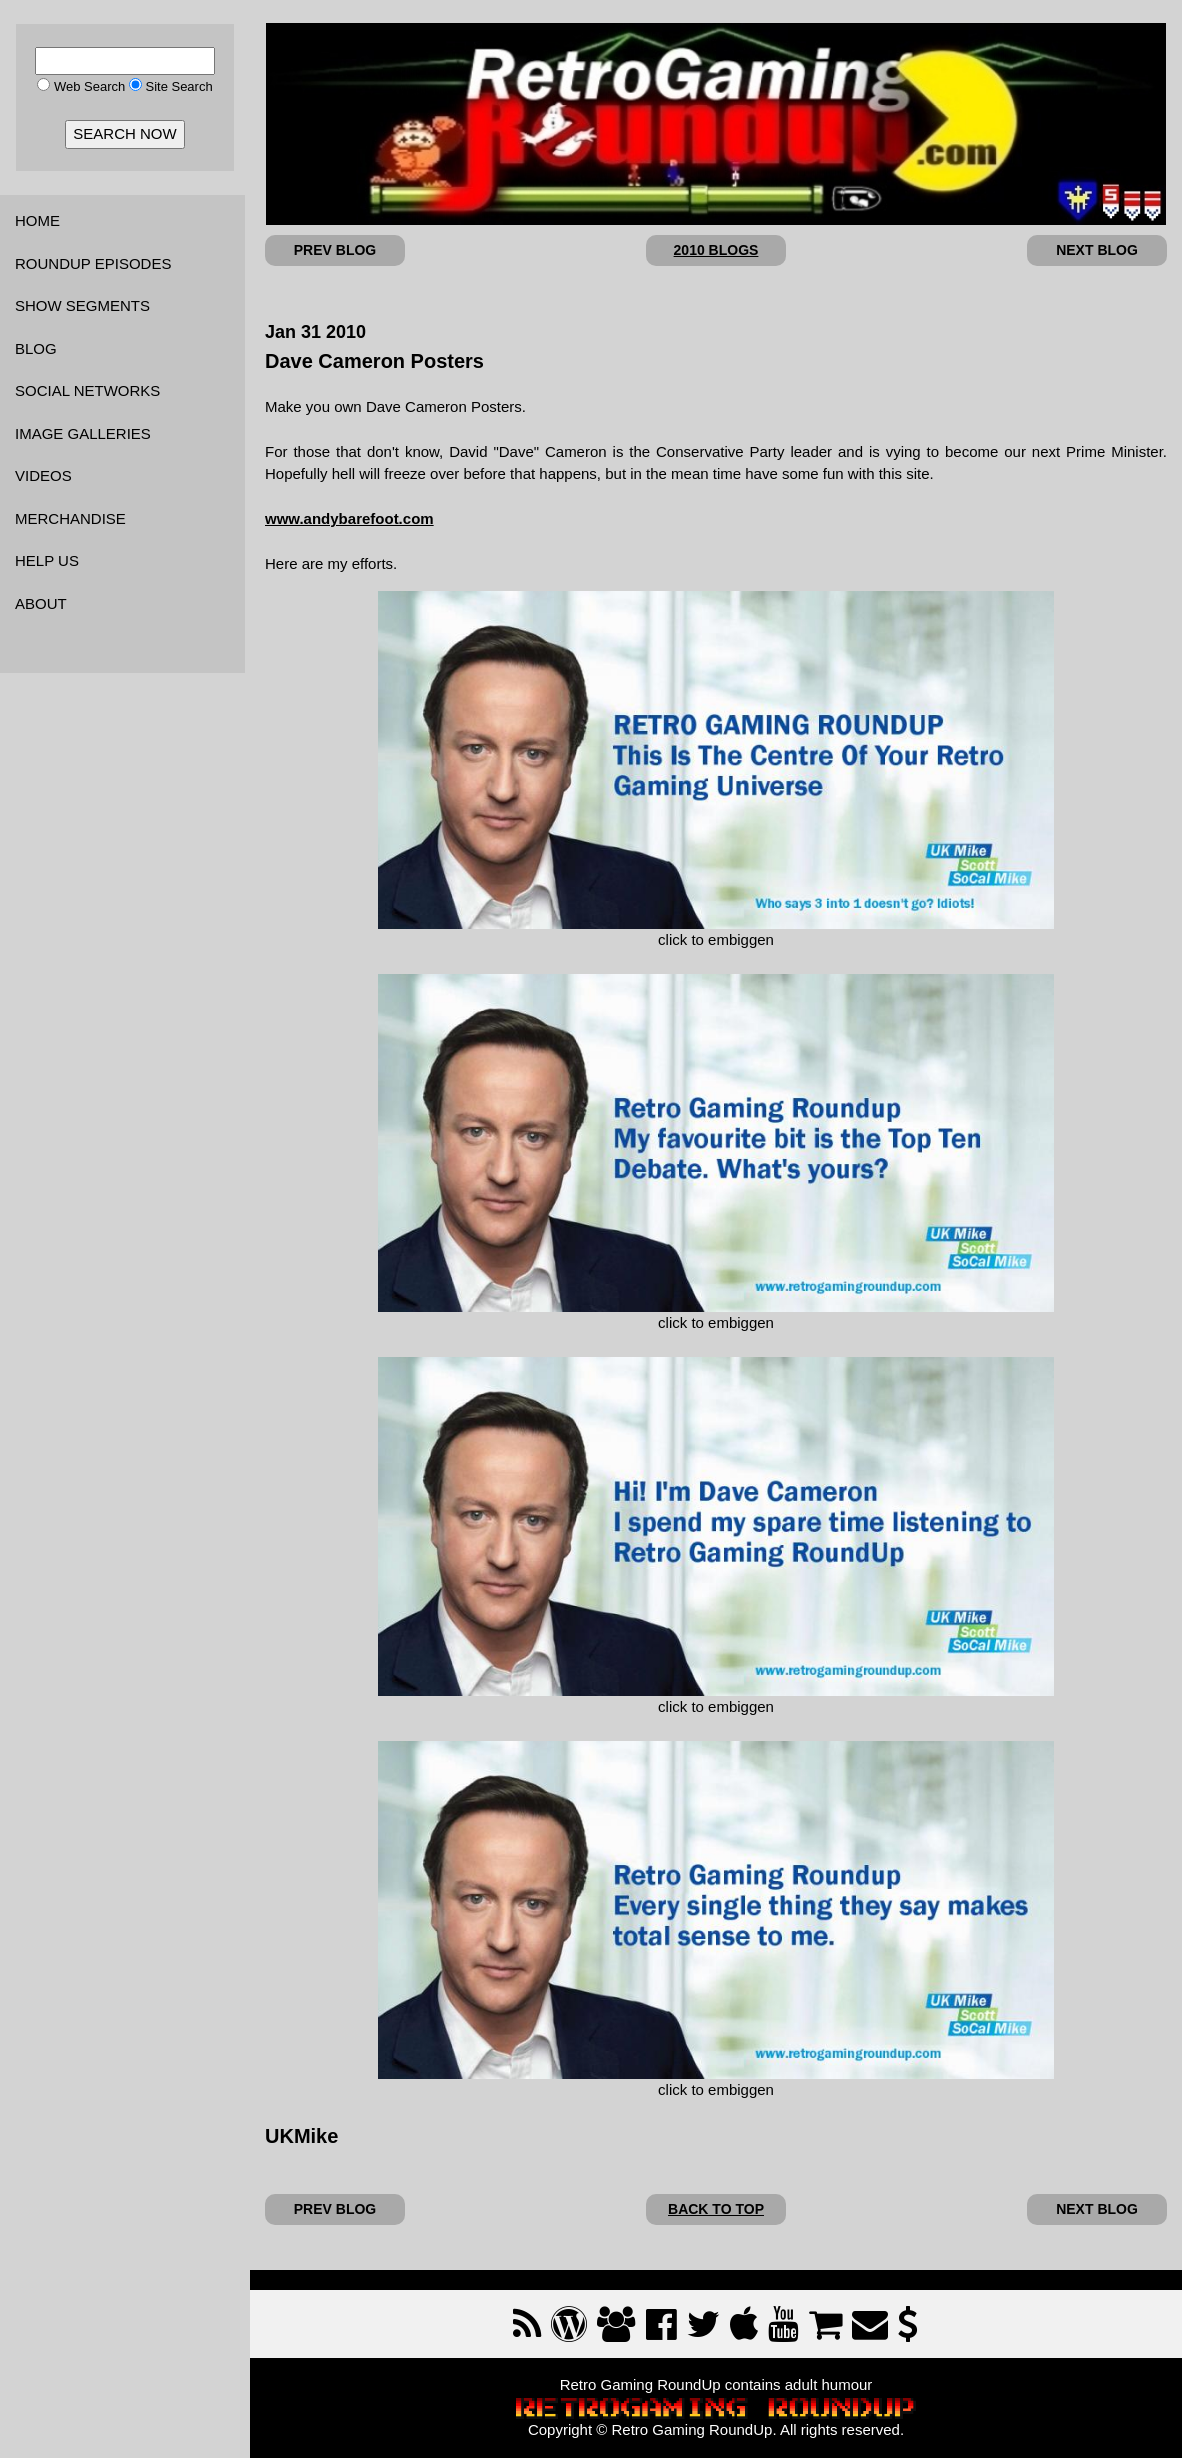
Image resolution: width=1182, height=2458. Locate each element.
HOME (37, 220)
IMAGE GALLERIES (83, 433)
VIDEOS (43, 475)
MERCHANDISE (70, 518)
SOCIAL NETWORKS (87, 390)
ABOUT (41, 603)
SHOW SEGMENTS (82, 305)
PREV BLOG (335, 250)
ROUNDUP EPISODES (93, 263)
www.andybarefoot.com (349, 518)
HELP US (47, 560)
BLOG (36, 348)
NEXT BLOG (1097, 250)
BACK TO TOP (716, 2209)
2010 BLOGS (716, 250)
